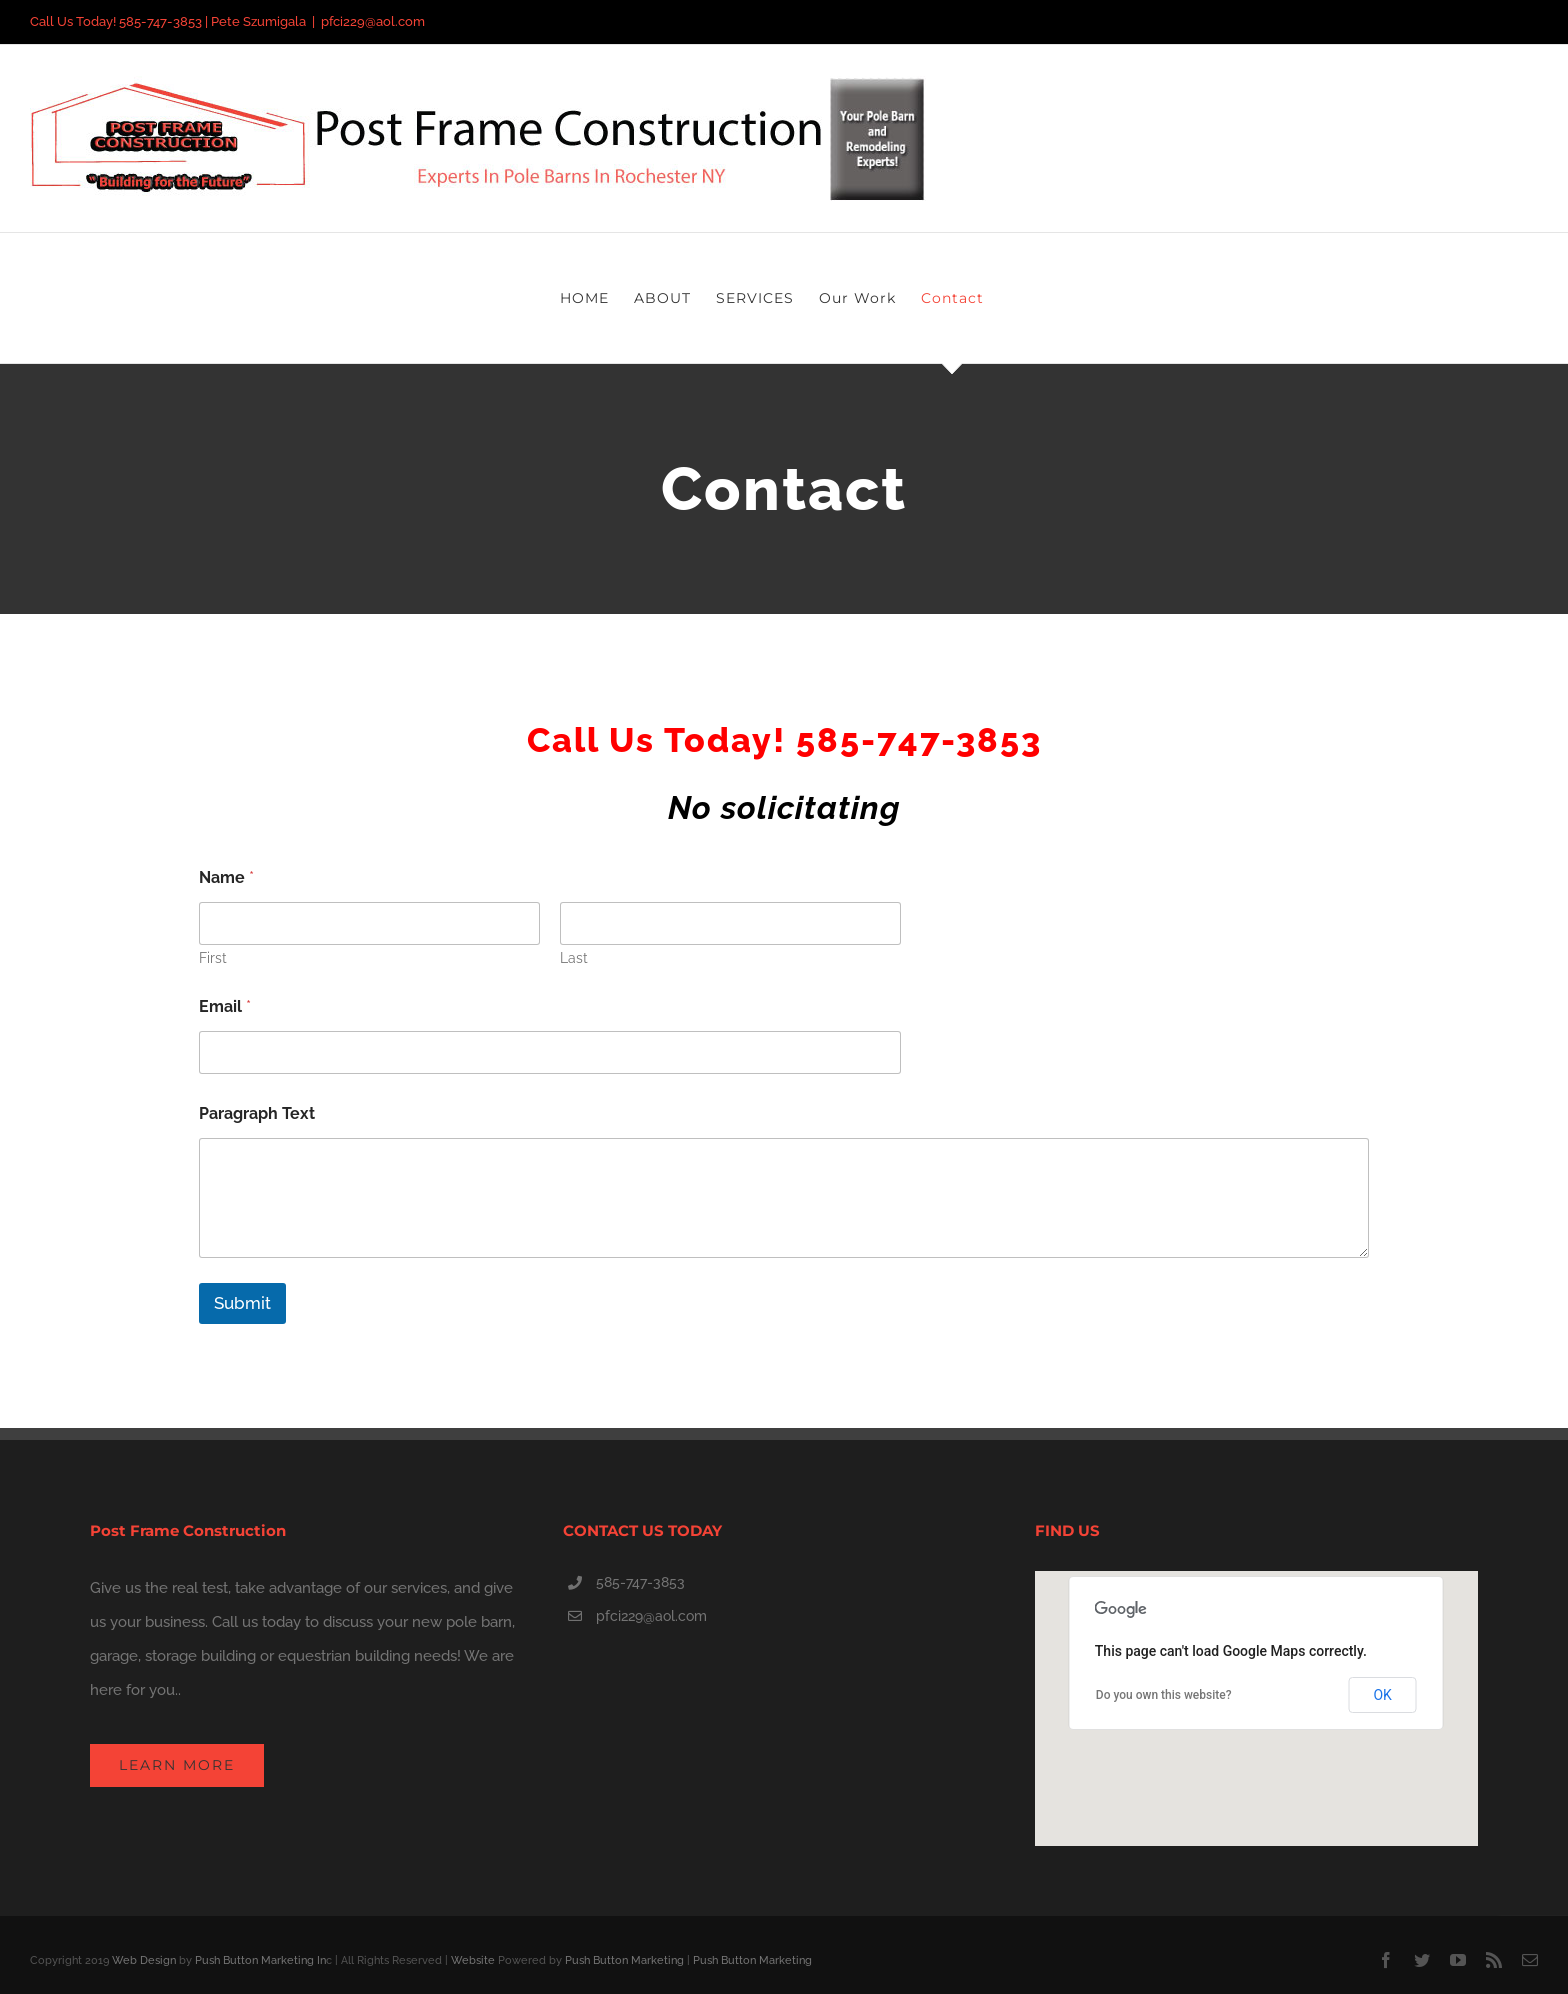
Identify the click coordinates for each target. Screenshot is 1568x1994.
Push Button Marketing (624, 1960)
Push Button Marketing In (260, 1960)
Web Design (144, 1960)
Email (225, 1006)
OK (1382, 1695)
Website (473, 1960)
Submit (242, 1303)
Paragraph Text (257, 1113)
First (213, 958)
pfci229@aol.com (373, 21)
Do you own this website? (1164, 1695)
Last (574, 958)
